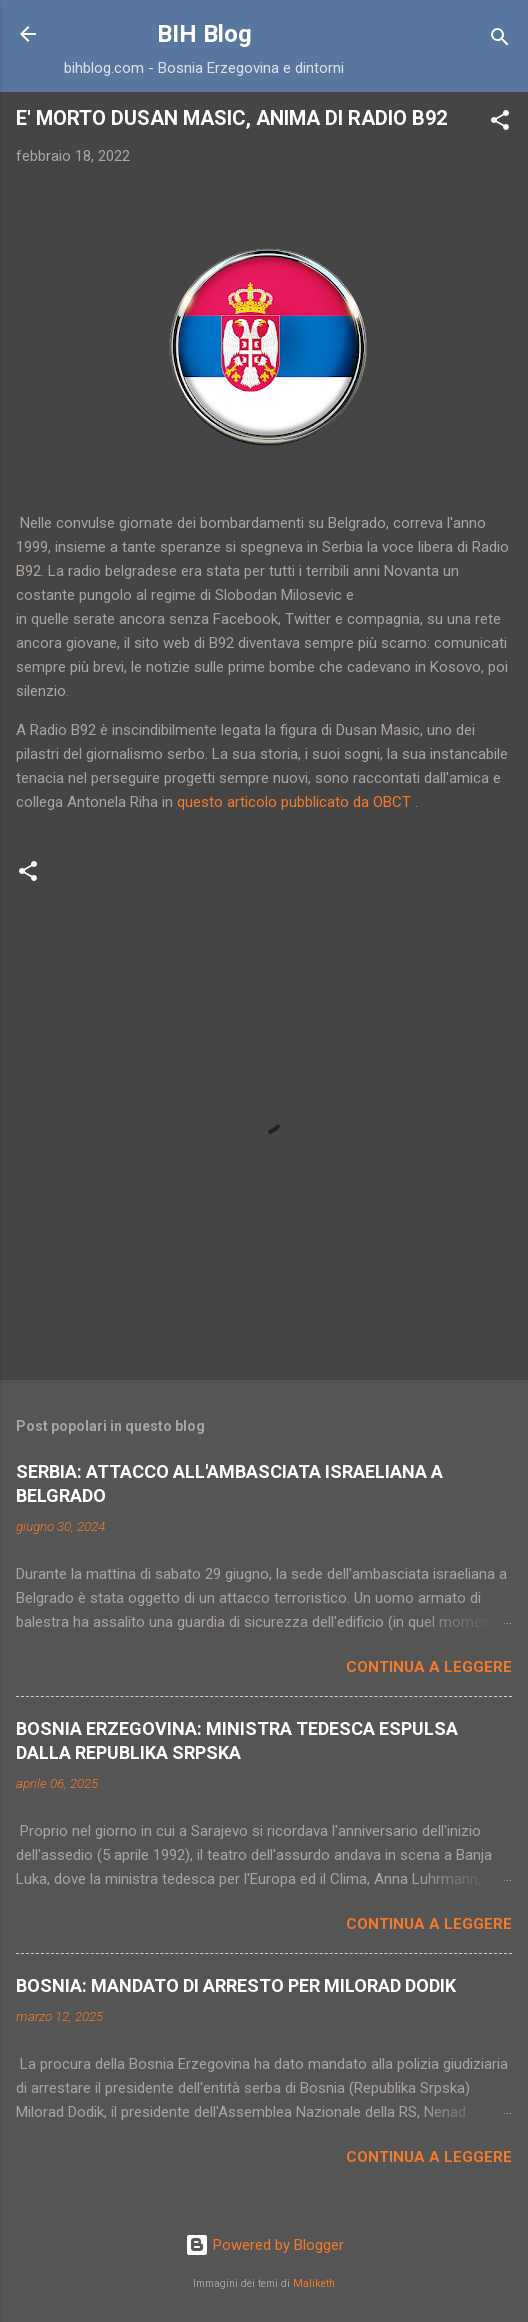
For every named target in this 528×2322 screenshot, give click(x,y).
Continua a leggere (429, 1667)
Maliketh (314, 2283)
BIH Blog (204, 34)
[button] (500, 123)
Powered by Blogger (264, 2245)
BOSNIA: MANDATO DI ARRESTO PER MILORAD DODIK (236, 1985)
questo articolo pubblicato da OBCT (294, 802)
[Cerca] (500, 40)
